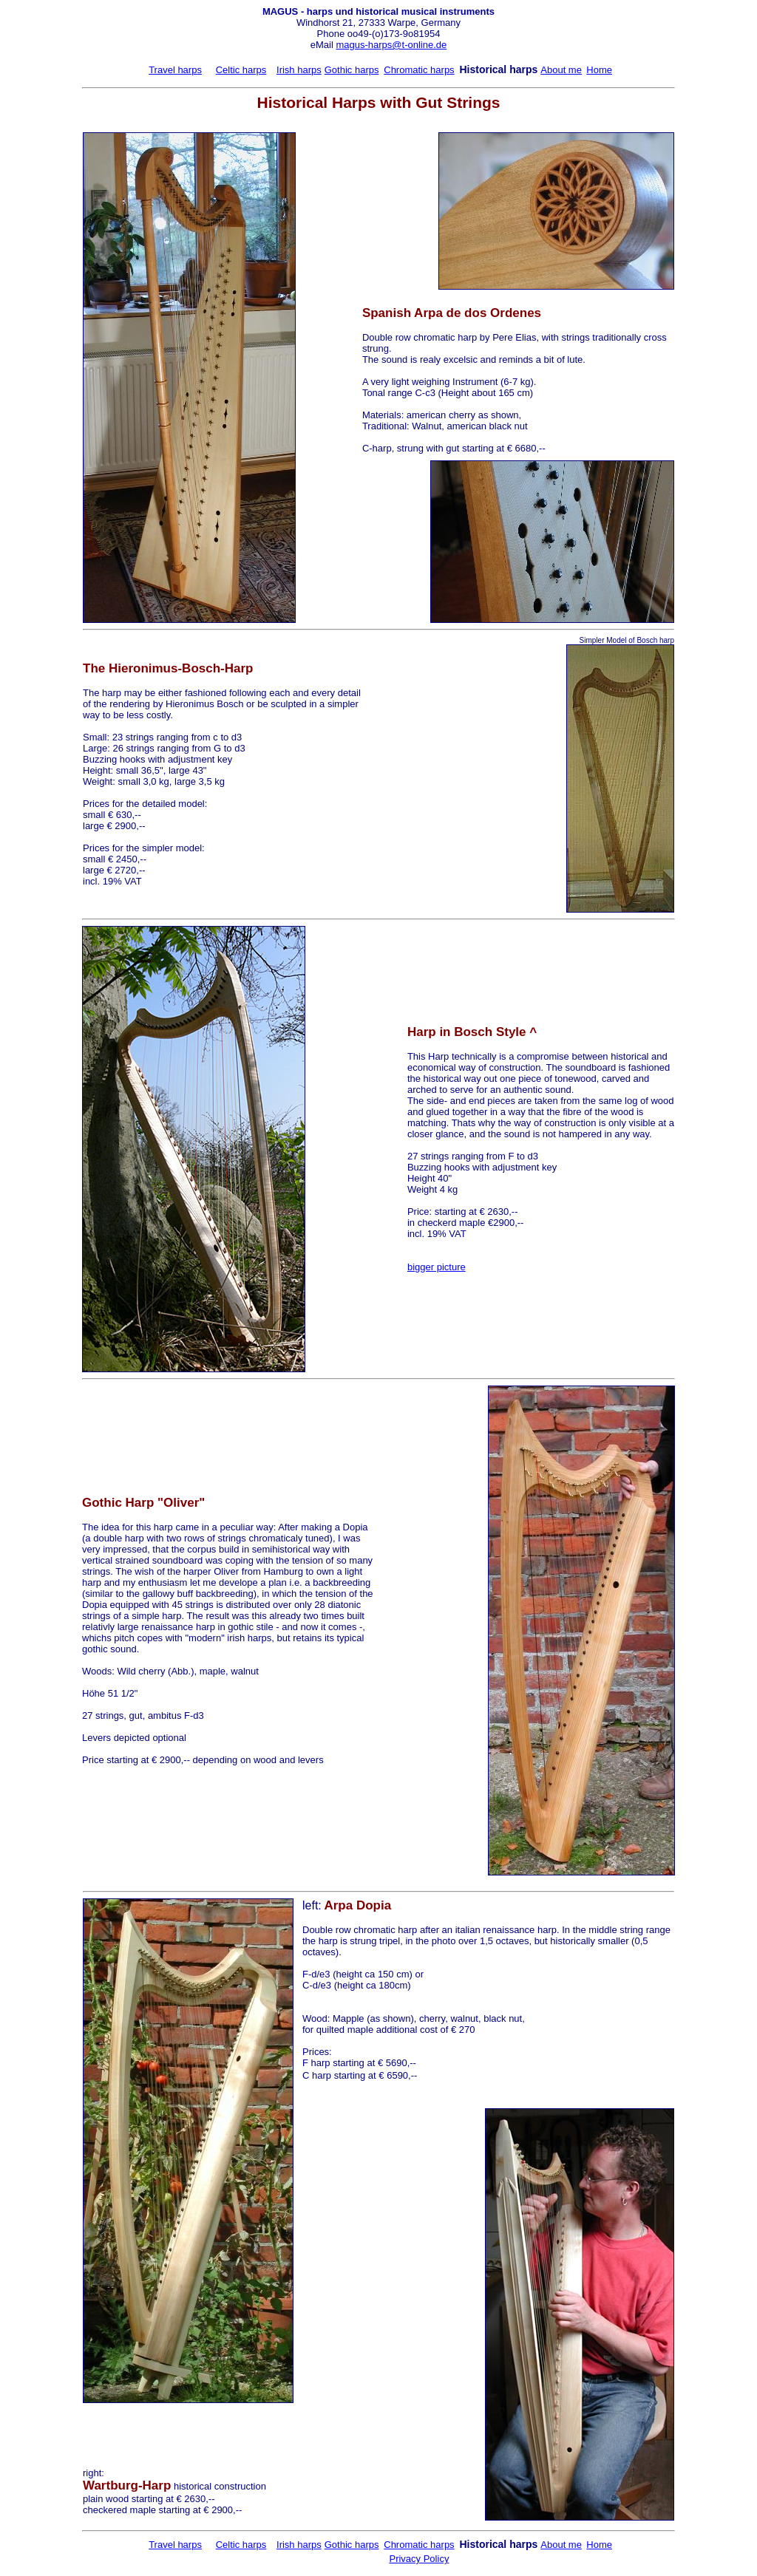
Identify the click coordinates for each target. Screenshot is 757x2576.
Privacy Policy (419, 2558)
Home (599, 69)
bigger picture (436, 1266)
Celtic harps (241, 69)
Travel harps (175, 69)
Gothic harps (352, 69)
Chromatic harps (419, 69)
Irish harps (299, 69)
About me (561, 69)
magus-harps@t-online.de (391, 44)
